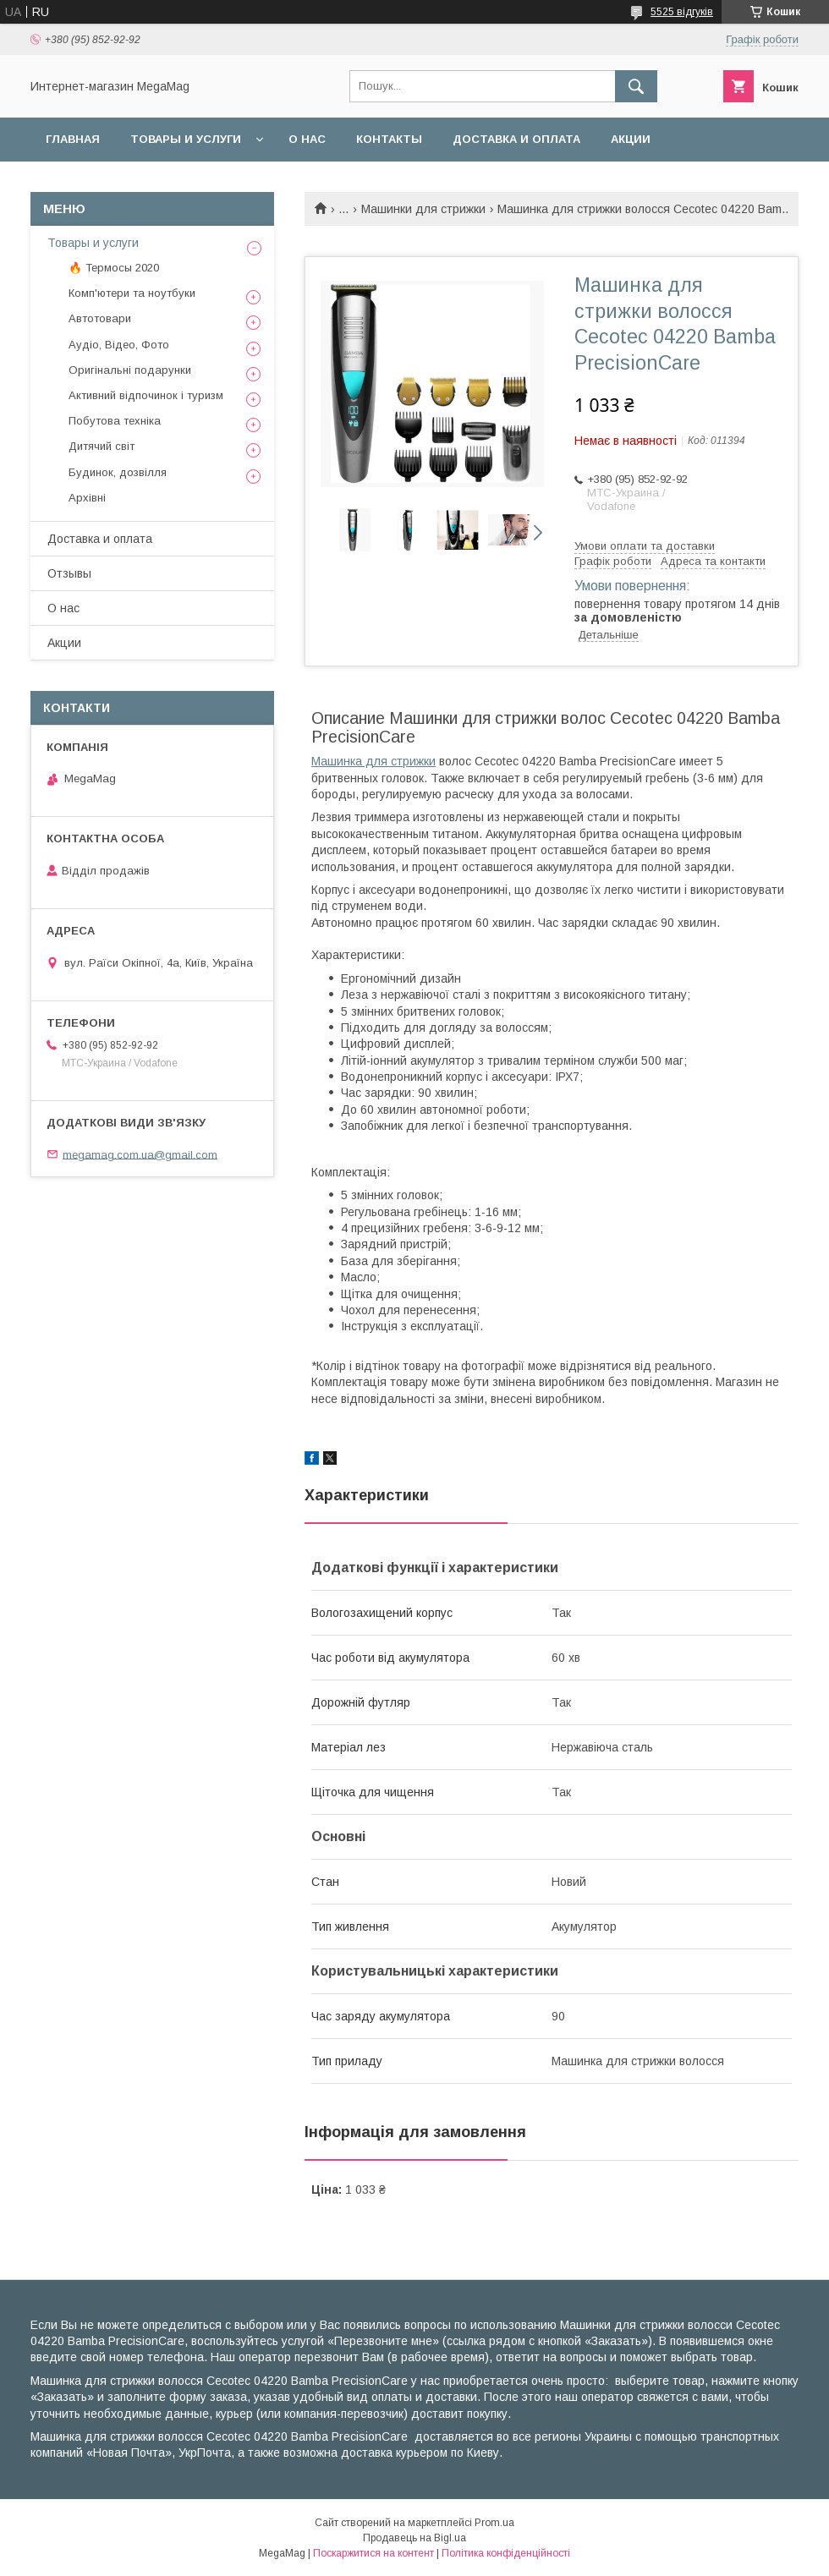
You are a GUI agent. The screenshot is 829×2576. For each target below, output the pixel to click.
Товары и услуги (185, 139)
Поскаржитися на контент (373, 2553)
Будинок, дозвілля (118, 472)
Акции (631, 139)
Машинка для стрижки (373, 761)
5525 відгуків (682, 12)
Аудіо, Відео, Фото (119, 344)
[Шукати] (636, 86)
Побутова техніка (115, 420)
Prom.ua (494, 2523)
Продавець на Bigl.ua (414, 2538)
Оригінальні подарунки (130, 370)
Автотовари (100, 318)
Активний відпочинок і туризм (146, 395)
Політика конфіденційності (506, 2553)
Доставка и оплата (516, 139)
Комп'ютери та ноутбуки (132, 293)
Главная (73, 139)
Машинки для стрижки (423, 209)
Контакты (389, 139)
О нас (307, 139)
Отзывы (69, 573)
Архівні (87, 497)
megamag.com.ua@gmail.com (140, 1154)
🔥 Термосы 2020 (114, 267)
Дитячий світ (102, 446)
